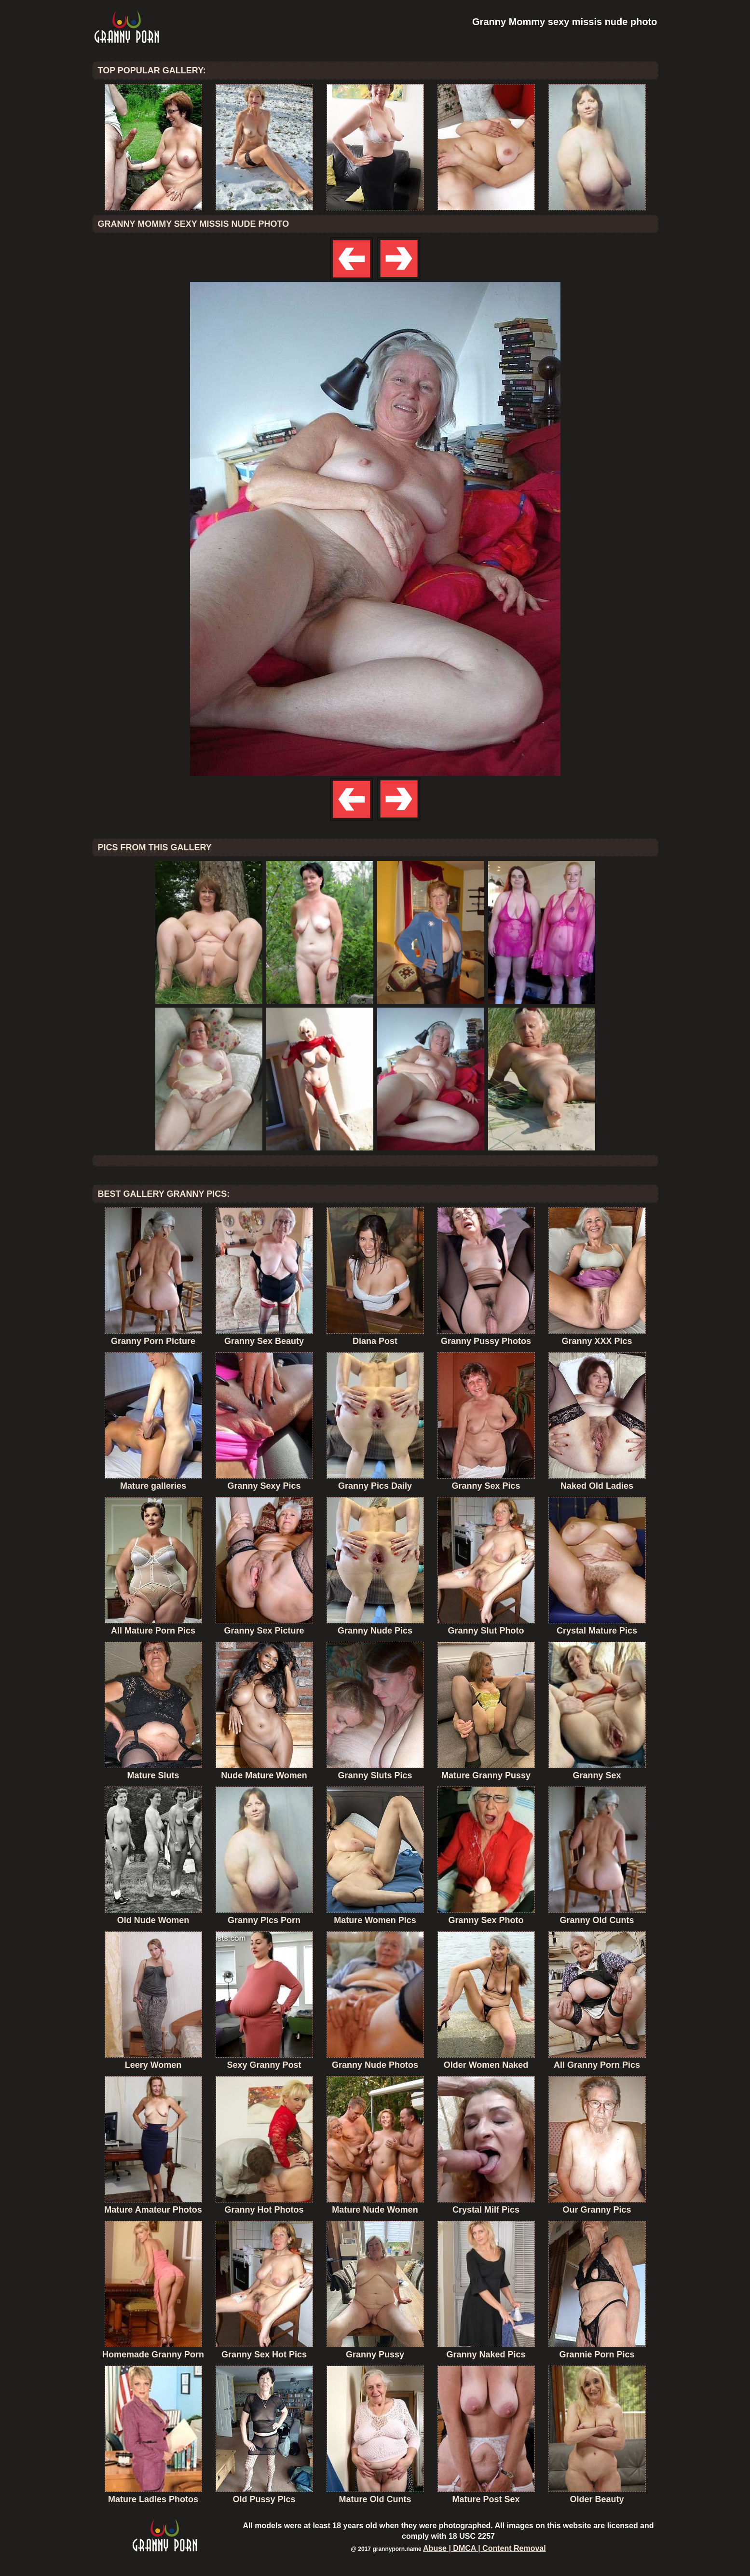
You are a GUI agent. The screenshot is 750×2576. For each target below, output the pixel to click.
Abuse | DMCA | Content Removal (484, 2548)
